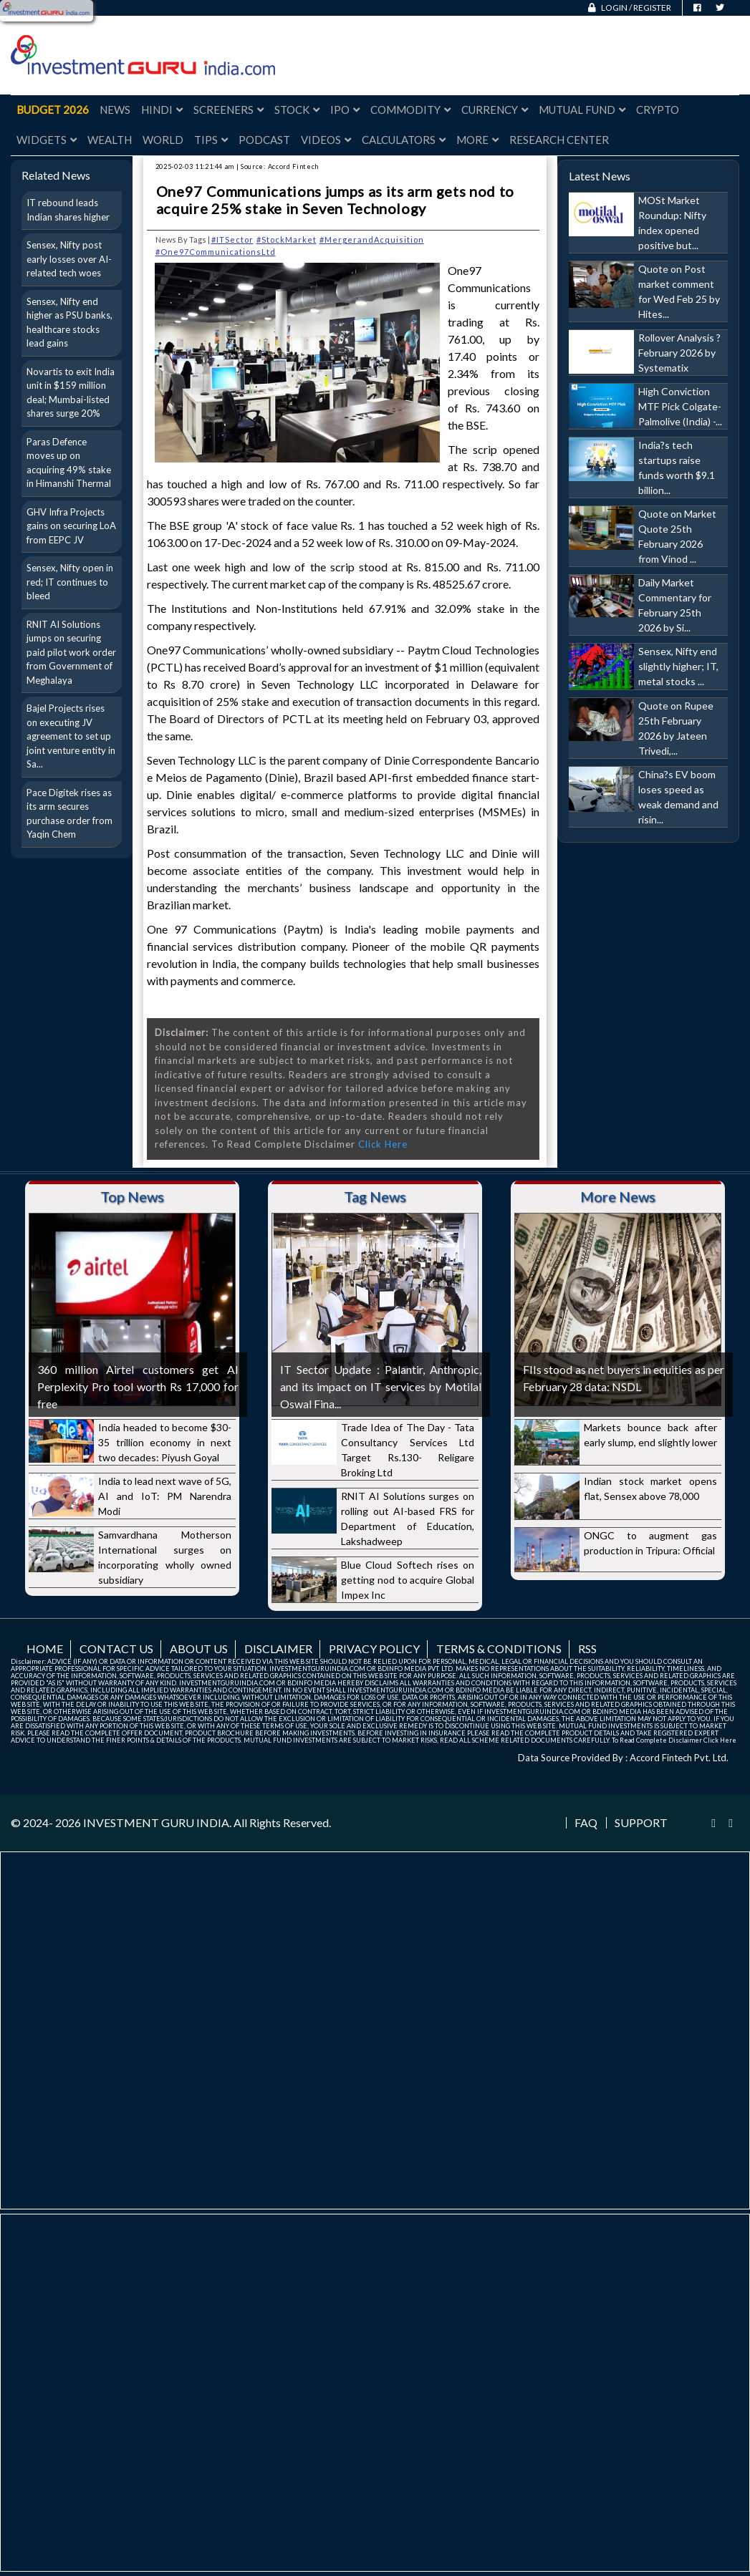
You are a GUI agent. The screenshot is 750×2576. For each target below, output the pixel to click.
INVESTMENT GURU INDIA (156, 1822)
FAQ (585, 1823)
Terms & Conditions (499, 1648)
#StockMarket (286, 239)
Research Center (559, 139)
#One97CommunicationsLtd (215, 251)
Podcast (264, 139)
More (477, 139)
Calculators (404, 139)
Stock (296, 109)
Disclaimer (278, 1648)
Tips (211, 139)
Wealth (109, 139)
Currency (494, 109)
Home (45, 1648)
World (163, 139)
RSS (587, 1648)
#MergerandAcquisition (371, 239)
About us (199, 1648)
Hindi (162, 109)
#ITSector (232, 239)
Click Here (383, 1144)
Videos (326, 139)
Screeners (228, 109)
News (115, 109)
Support (641, 1823)
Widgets (46, 139)
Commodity (410, 109)
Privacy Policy (374, 1648)
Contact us (116, 1648)
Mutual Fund (582, 109)
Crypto (657, 109)
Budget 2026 (52, 109)
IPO (345, 109)
